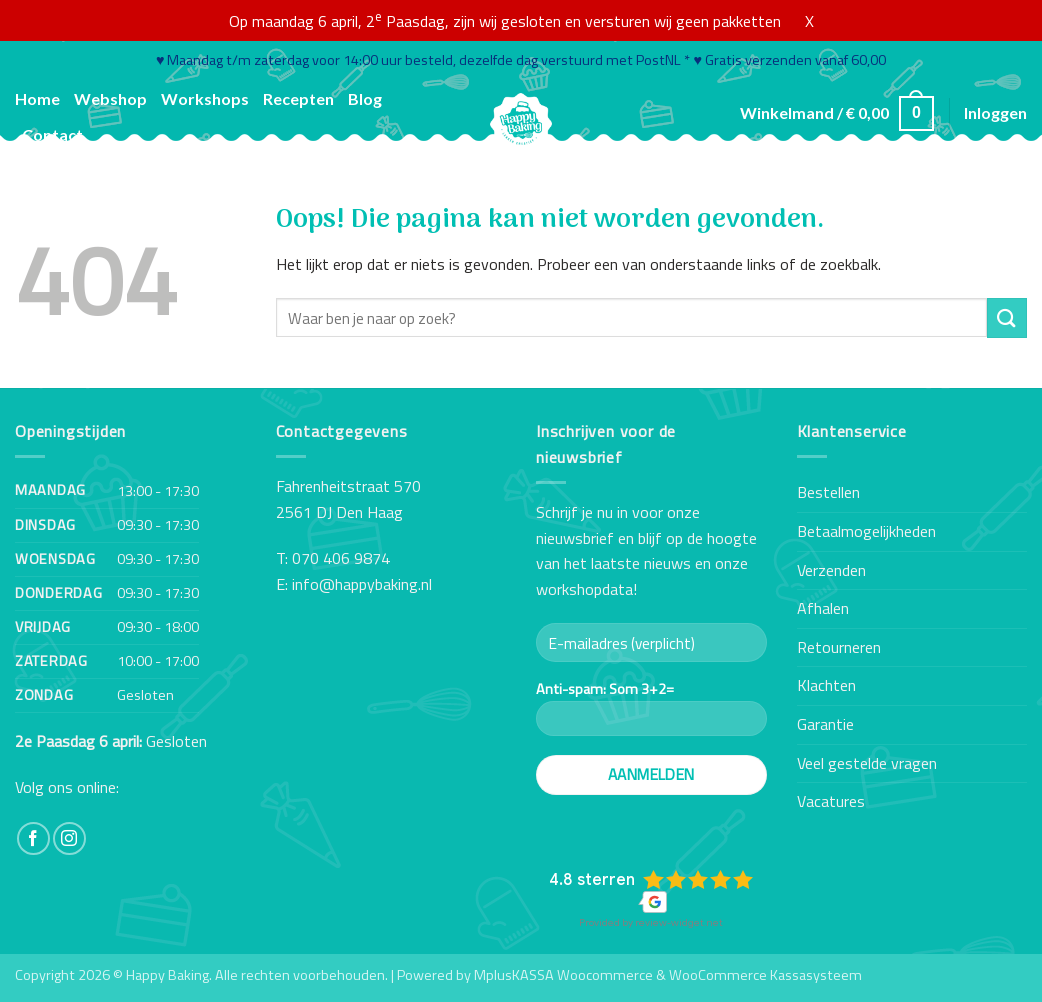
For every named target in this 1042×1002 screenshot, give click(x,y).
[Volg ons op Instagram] (69, 838)
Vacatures (831, 801)
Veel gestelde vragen (867, 763)
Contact (52, 134)
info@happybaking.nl (362, 584)
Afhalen (823, 608)
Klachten (826, 685)
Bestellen (828, 492)
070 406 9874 (341, 558)
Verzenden (831, 570)
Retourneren (839, 647)
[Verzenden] (1007, 317)
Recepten (298, 98)
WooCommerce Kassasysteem (765, 975)
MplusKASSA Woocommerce (563, 975)
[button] (837, 113)
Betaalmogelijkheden (866, 531)
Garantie (825, 724)
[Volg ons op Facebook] (33, 838)
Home (37, 98)
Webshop (110, 98)
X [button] (809, 21)
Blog (365, 98)
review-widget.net (679, 922)
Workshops (205, 98)
